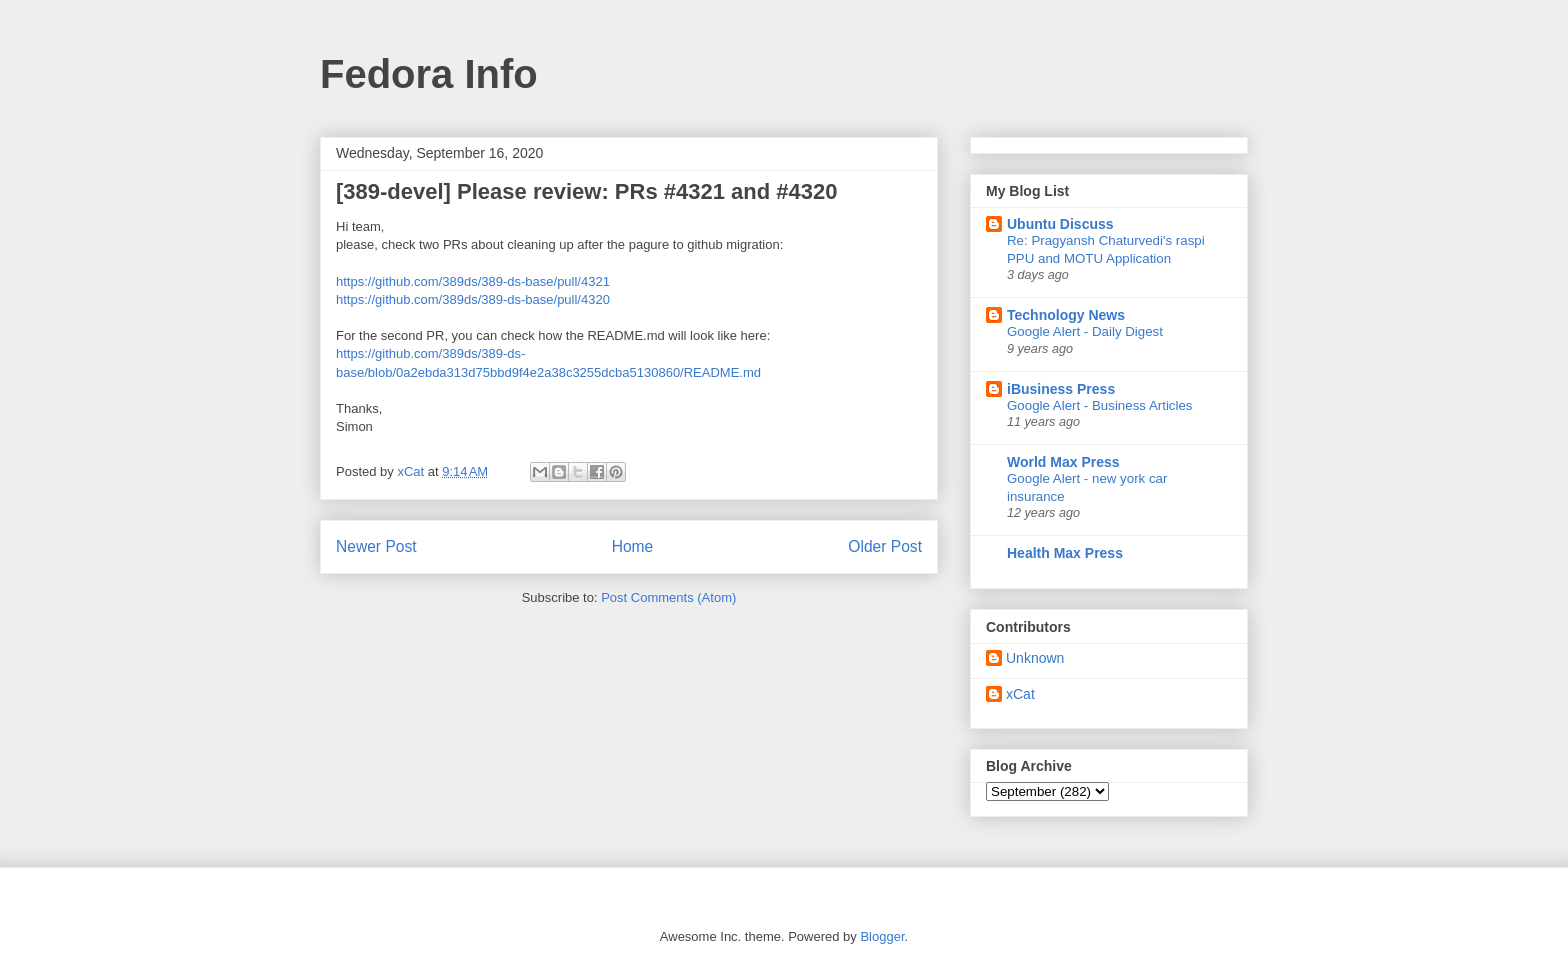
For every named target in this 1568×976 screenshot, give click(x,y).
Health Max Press (1065, 553)
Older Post (885, 546)
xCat (1020, 694)
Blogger (882, 936)
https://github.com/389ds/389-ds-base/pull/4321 (473, 281)
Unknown (1035, 658)
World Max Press (1063, 462)
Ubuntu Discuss (1060, 224)
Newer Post (376, 546)
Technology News (1066, 315)
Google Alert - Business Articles (1100, 405)
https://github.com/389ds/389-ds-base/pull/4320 (473, 299)
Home (633, 546)
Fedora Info (429, 74)
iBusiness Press (1061, 389)
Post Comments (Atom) (668, 597)
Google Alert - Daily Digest (1085, 331)
